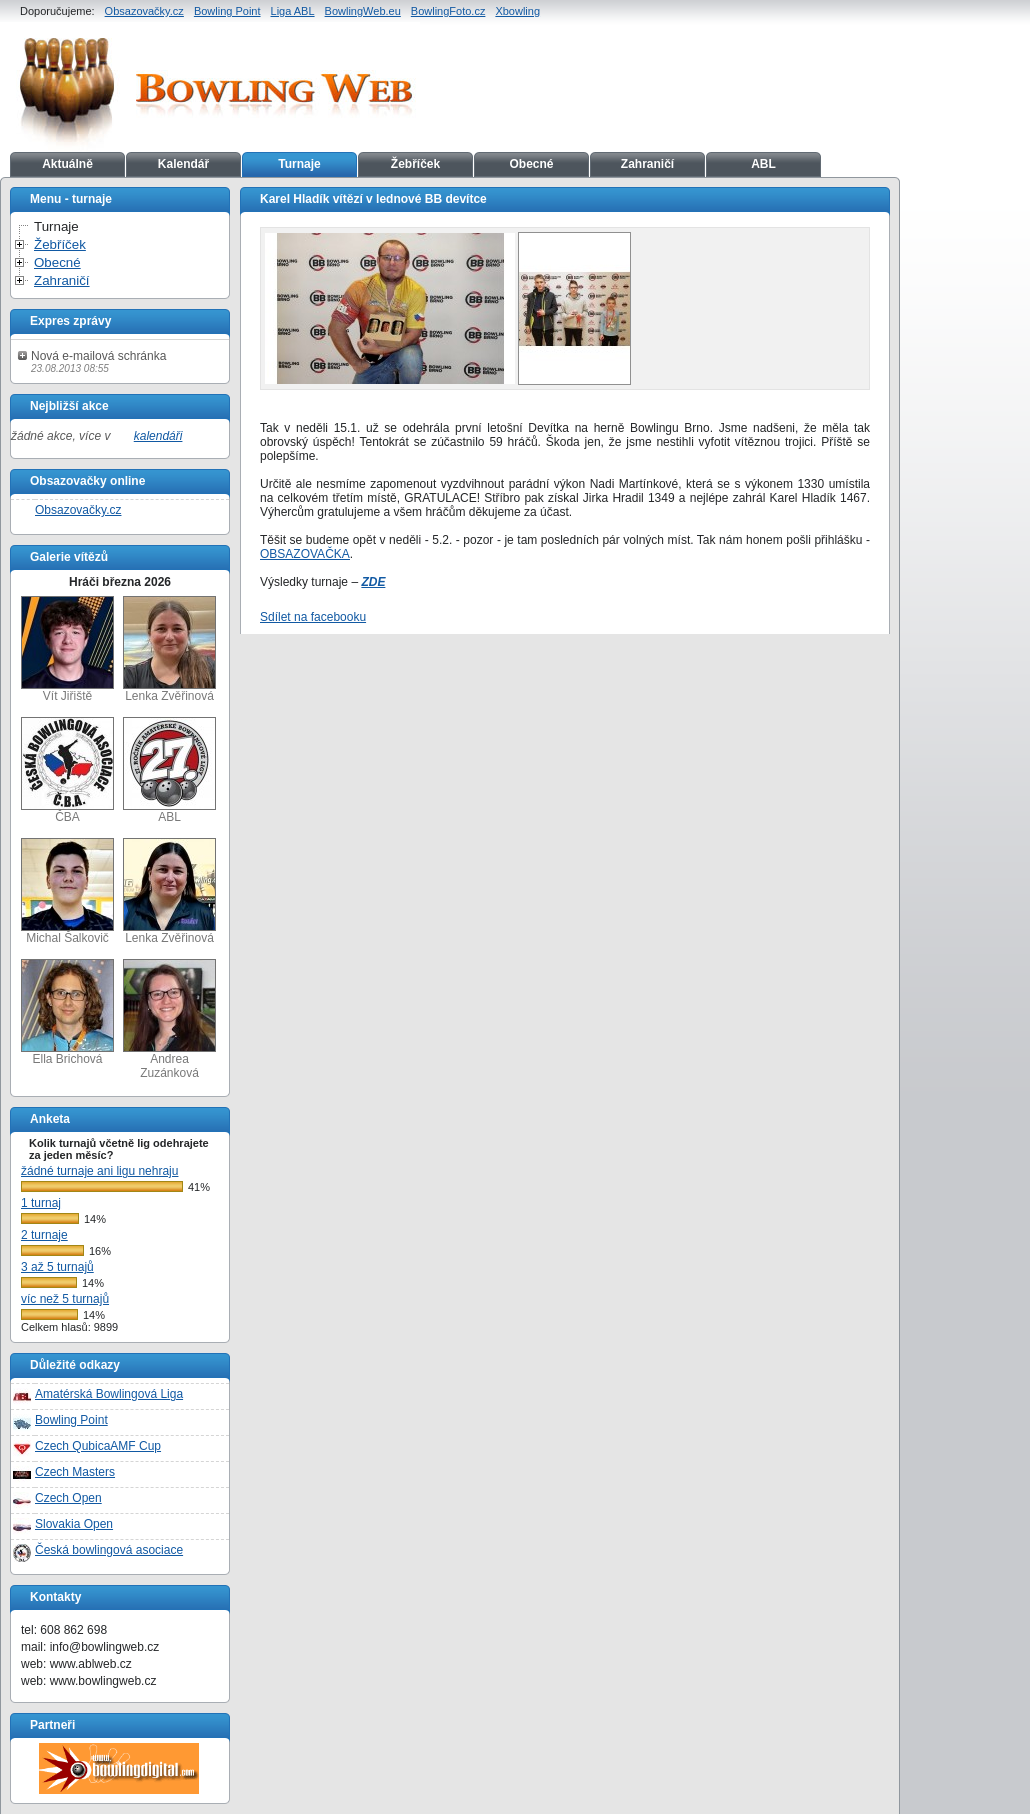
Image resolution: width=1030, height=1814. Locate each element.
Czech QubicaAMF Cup (98, 1446)
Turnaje (299, 164)
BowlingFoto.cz (448, 11)
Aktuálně (67, 164)
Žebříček (415, 164)
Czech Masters (75, 1472)
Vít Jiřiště (67, 649)
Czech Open (68, 1498)
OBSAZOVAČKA (305, 554)
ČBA (67, 770)
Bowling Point (227, 11)
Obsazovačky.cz (144, 11)
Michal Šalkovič (67, 891)
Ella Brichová (67, 1012)
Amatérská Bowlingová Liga (109, 1394)
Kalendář (183, 164)
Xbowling (517, 11)
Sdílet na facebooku (313, 617)
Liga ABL (293, 11)
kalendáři (158, 436)
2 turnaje (44, 1235)
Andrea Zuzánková (169, 1019)
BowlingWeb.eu (363, 11)
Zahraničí (647, 164)
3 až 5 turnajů (57, 1267)
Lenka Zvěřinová (169, 649)
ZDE (373, 582)
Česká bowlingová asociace (109, 1550)
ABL (763, 164)
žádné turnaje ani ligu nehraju (99, 1171)
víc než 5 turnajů (65, 1299)
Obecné (531, 164)
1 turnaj (41, 1203)
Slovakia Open (74, 1524)
